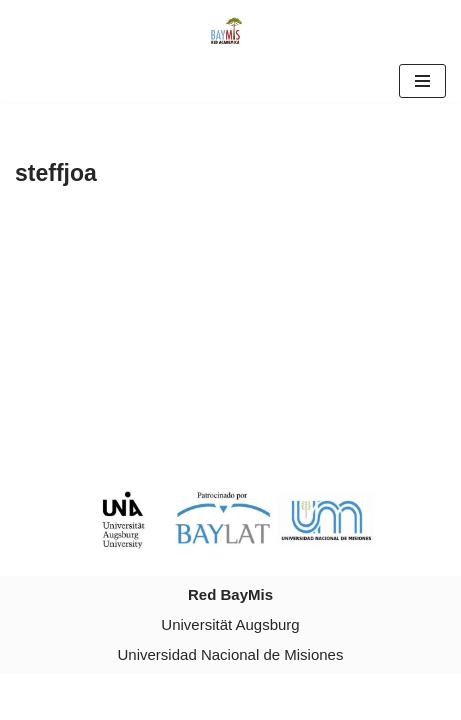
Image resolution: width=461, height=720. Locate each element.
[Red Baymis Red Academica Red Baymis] (231, 30)
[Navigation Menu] (422, 81)
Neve (145, 696)
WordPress (296, 696)
